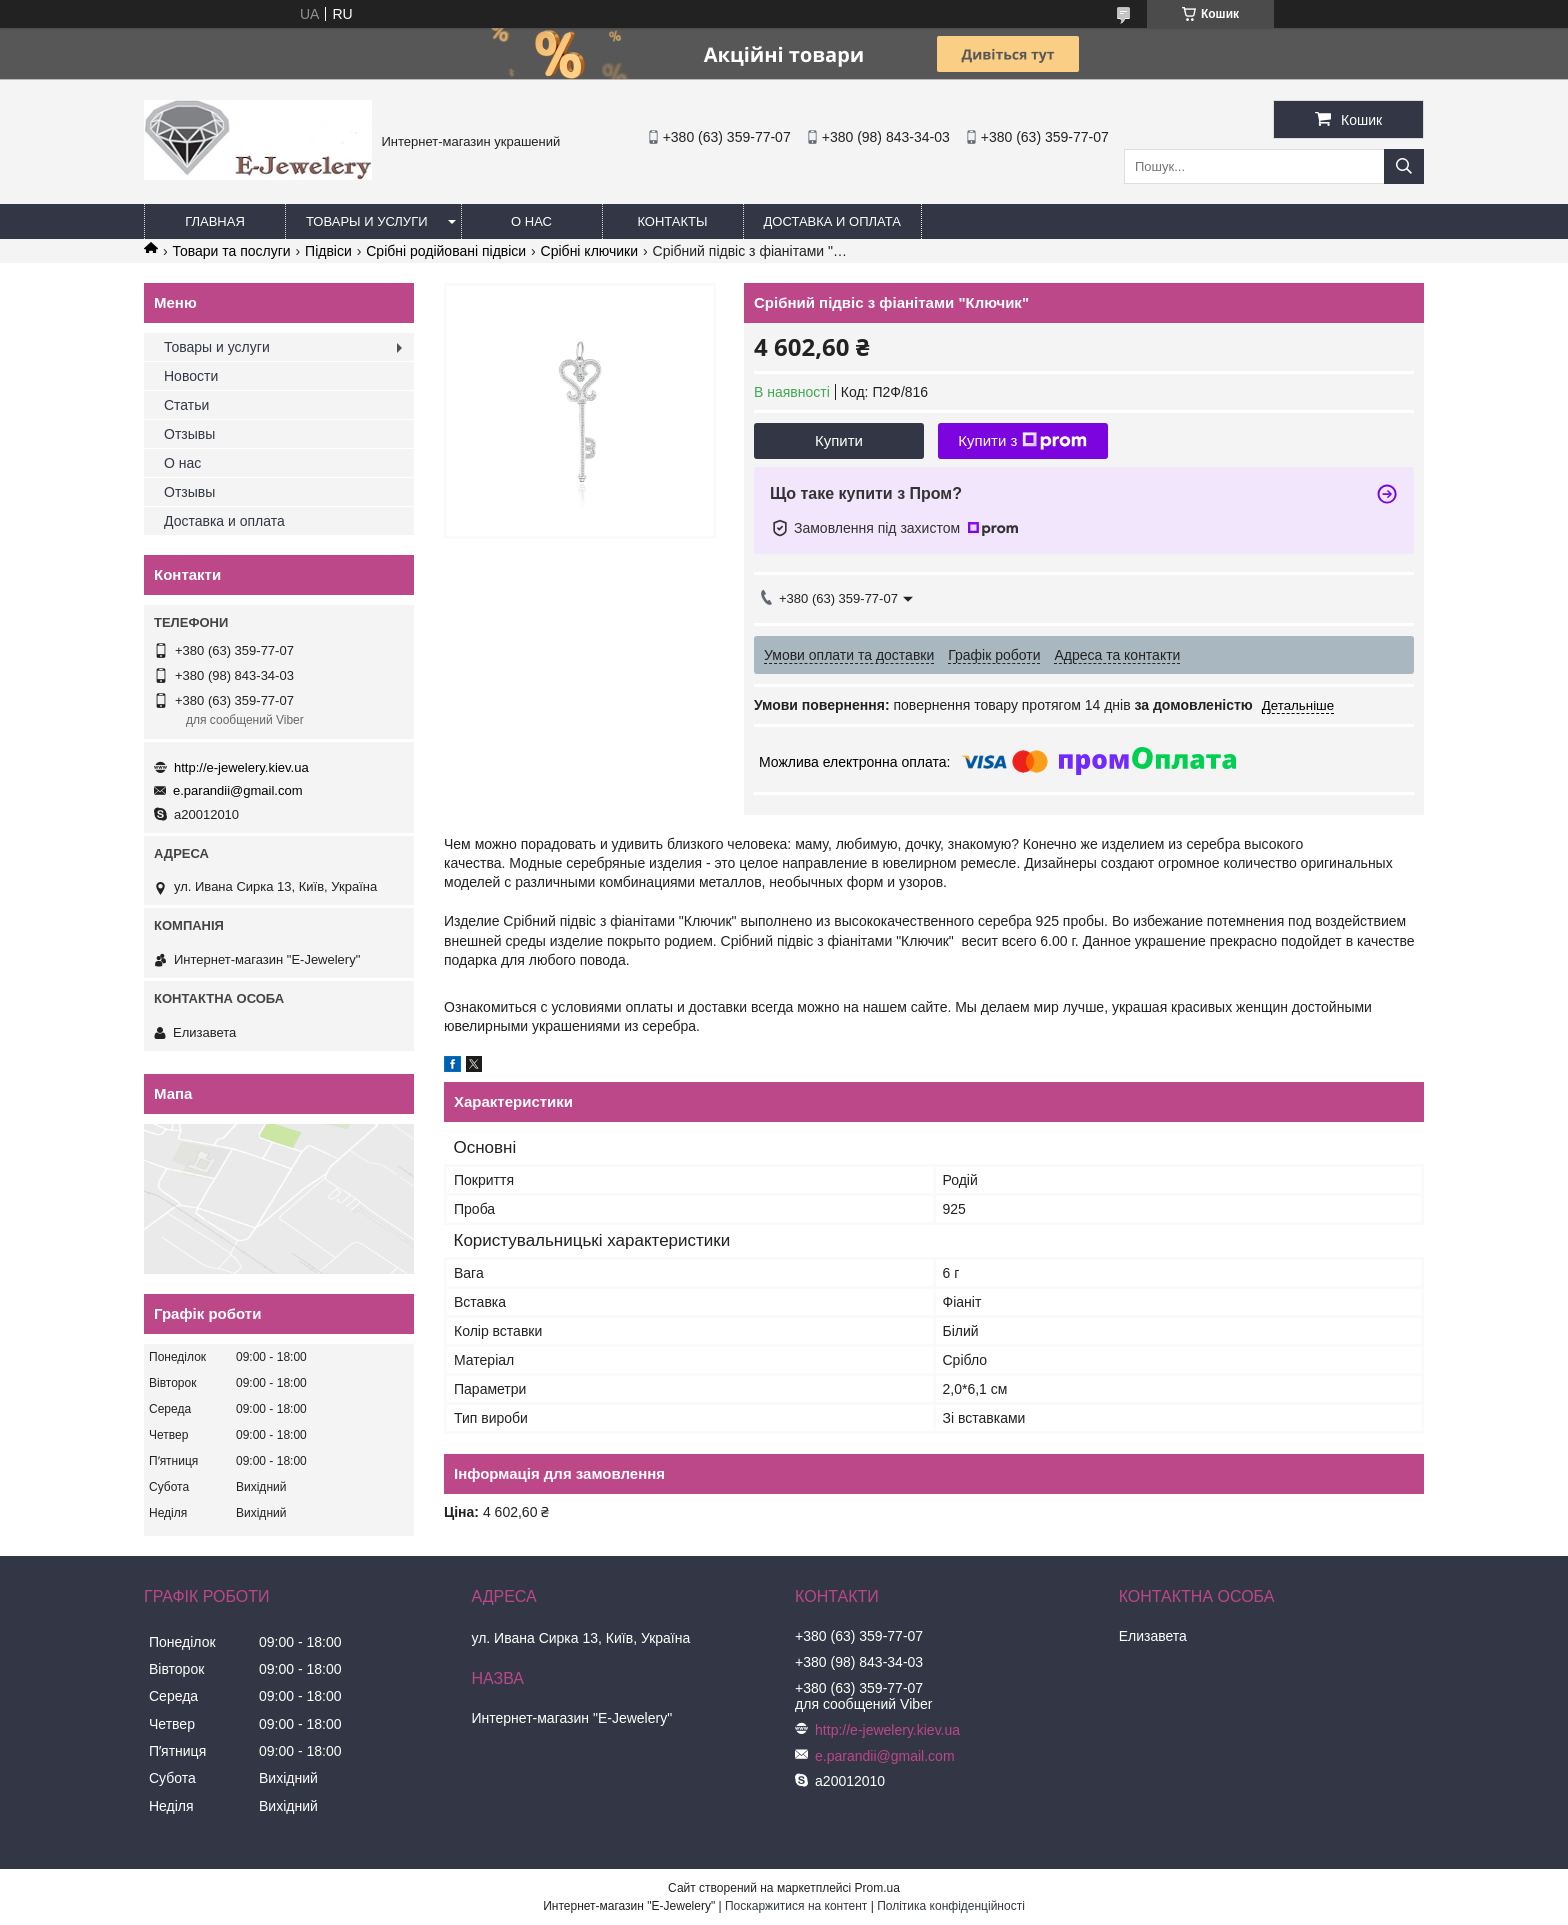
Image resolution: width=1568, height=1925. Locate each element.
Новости (191, 376)
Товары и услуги (367, 221)
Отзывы (189, 434)
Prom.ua (877, 1888)
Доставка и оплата (832, 221)
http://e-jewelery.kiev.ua (241, 767)
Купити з (1022, 441)
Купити (839, 440)
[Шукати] (1404, 166)
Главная (215, 221)
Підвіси (328, 251)
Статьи (186, 405)
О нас (531, 221)
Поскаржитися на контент (796, 1906)
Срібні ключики (589, 251)
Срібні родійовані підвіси (446, 251)
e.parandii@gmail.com (238, 790)
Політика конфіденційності (951, 1906)
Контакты (672, 221)
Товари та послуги (231, 251)
